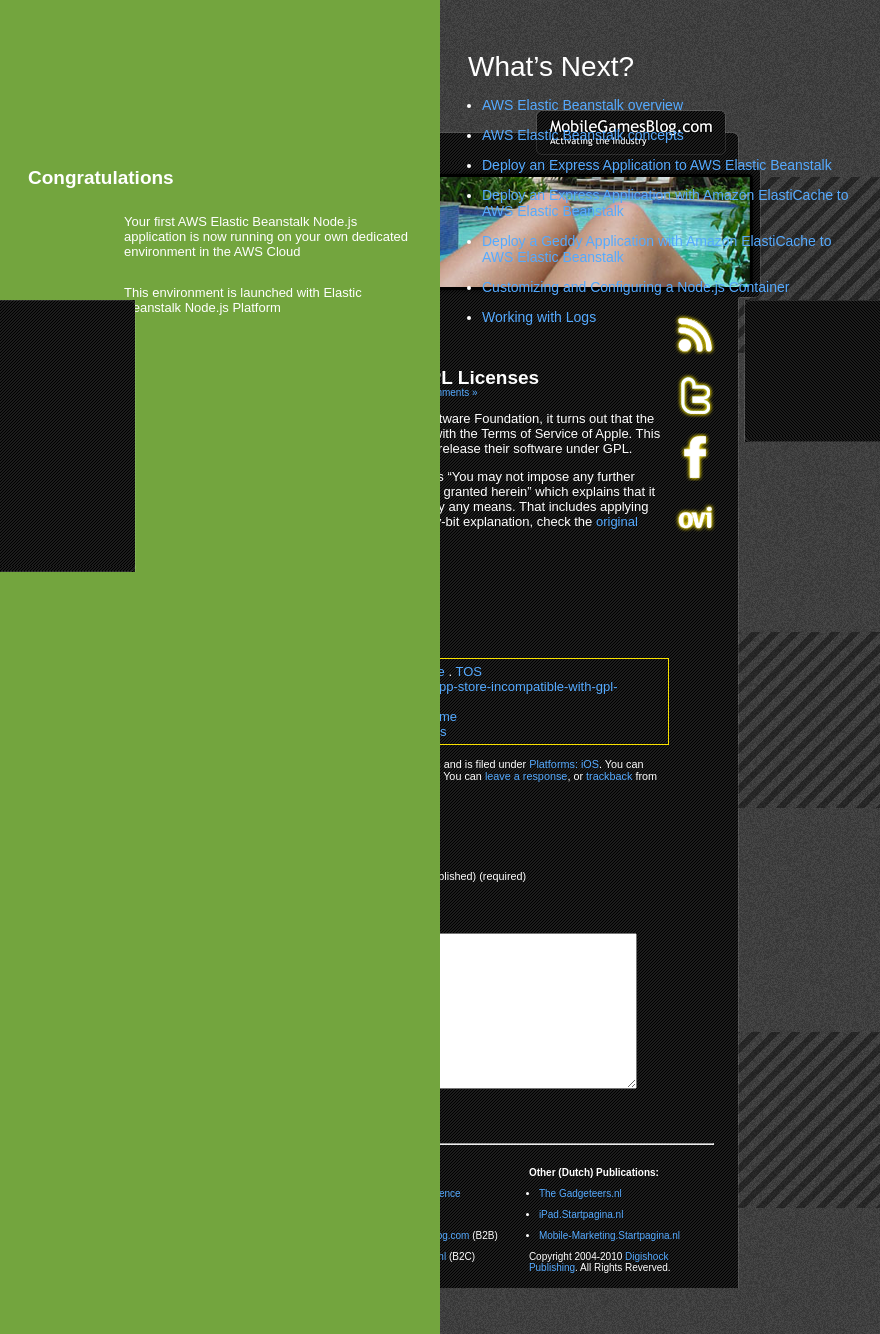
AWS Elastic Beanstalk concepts (583, 135)
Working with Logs (539, 317)
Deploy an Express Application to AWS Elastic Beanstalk (657, 165)
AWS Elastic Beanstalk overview (582, 105)
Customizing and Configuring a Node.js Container (635, 287)
